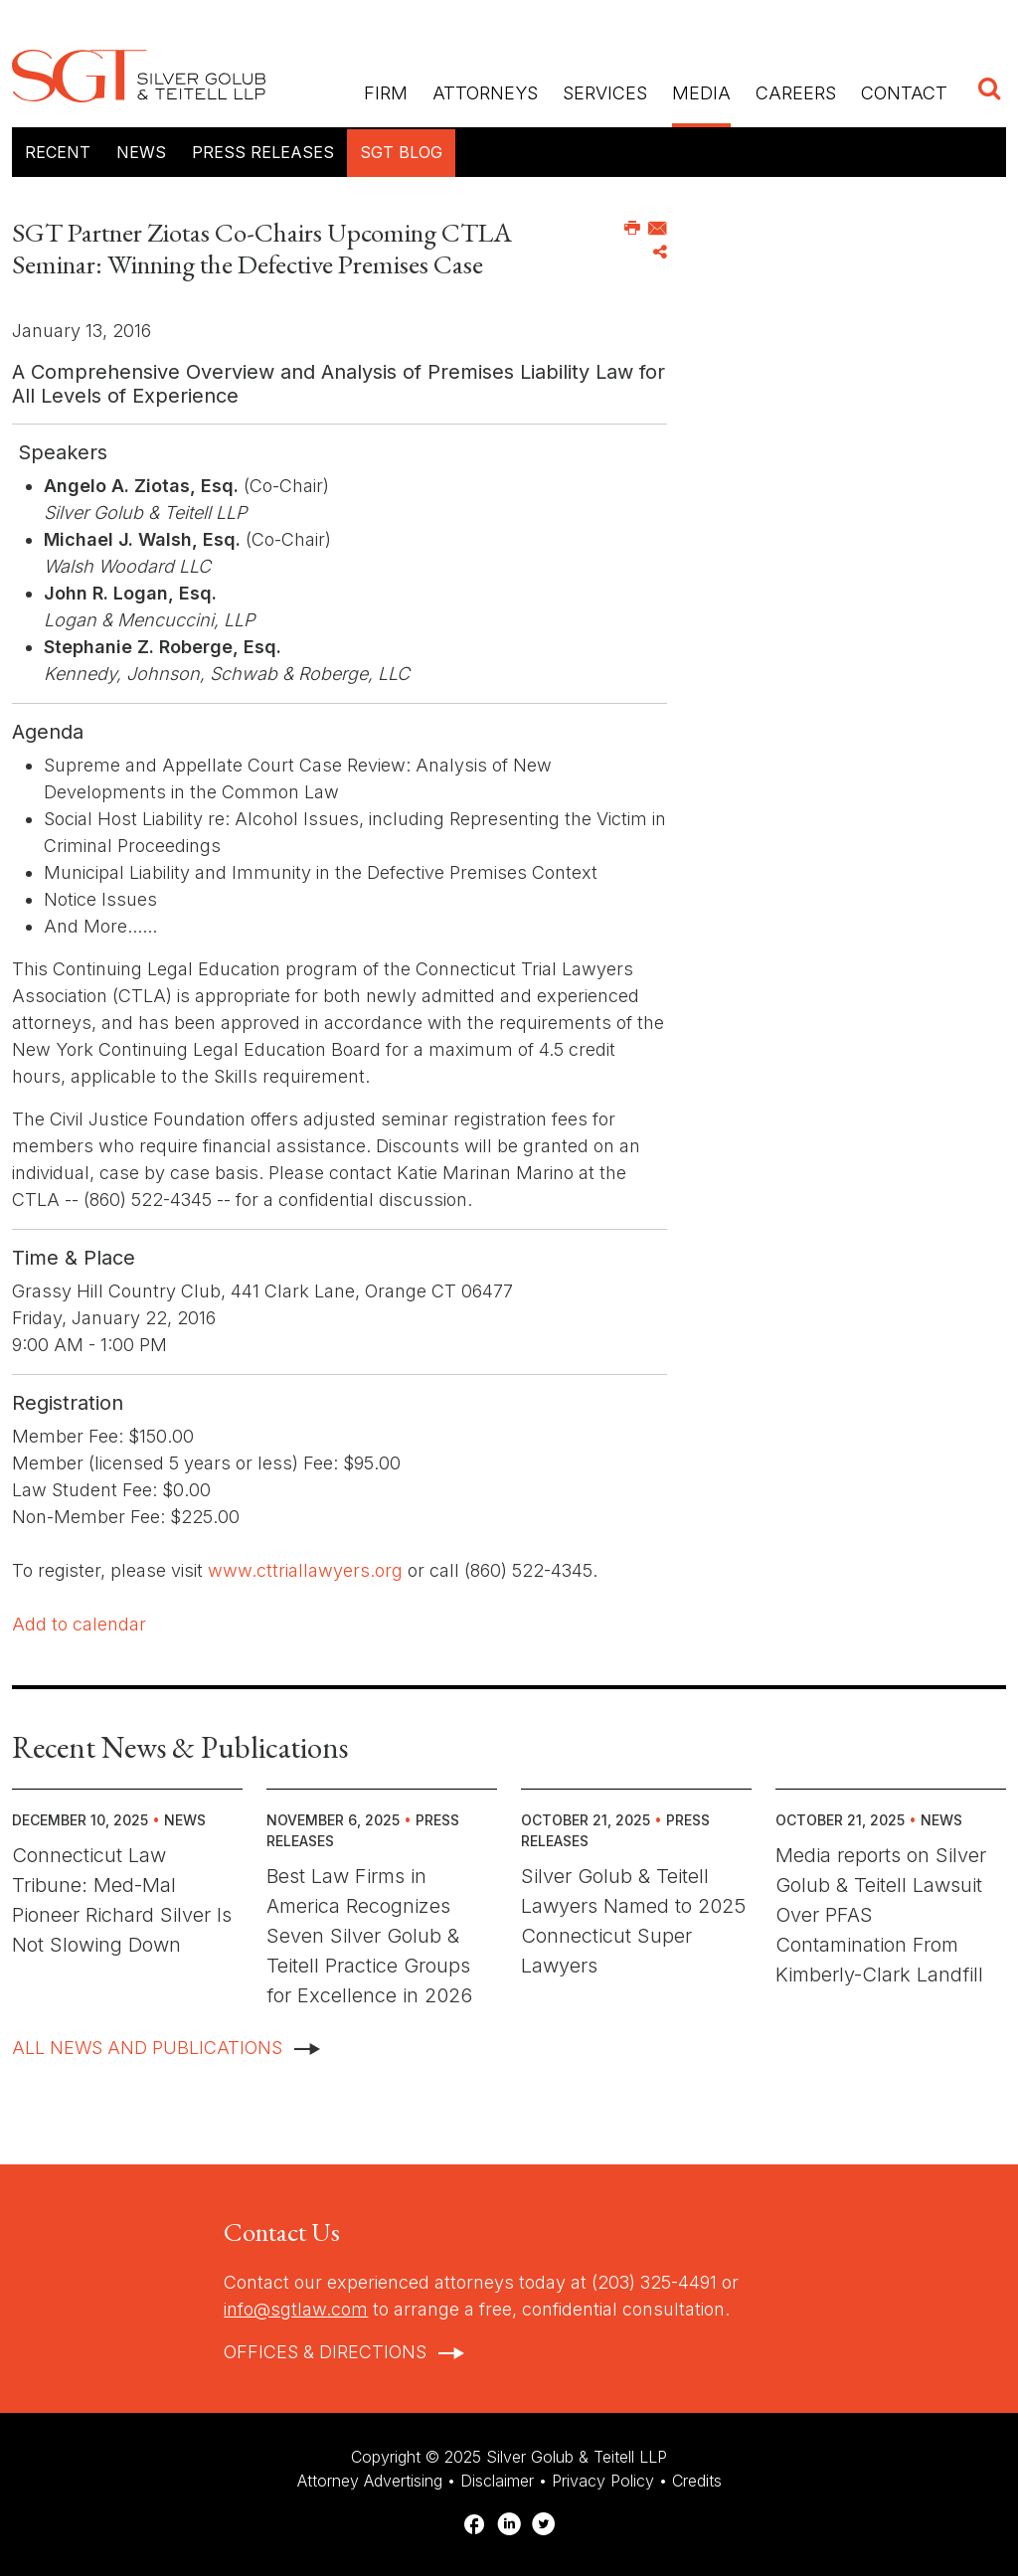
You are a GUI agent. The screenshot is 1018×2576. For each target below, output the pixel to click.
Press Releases (263, 152)
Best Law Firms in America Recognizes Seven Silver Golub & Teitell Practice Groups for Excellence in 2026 (369, 1935)
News (141, 152)
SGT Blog (401, 152)
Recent (57, 152)
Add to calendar (79, 1624)
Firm (386, 93)
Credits (697, 2480)
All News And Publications (147, 2047)
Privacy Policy (603, 2480)
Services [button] (605, 93)
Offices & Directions (325, 2351)
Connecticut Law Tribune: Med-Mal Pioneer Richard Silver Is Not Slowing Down (122, 1900)
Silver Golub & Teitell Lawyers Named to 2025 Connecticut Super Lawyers (633, 1920)
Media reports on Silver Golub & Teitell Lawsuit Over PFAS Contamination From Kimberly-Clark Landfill (880, 1914)
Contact (904, 93)
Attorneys (485, 93)
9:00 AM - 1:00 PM (89, 1344)
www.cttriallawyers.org (303, 1570)
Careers (796, 93)
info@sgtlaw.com (296, 2309)
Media (701, 93)
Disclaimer (497, 2480)
